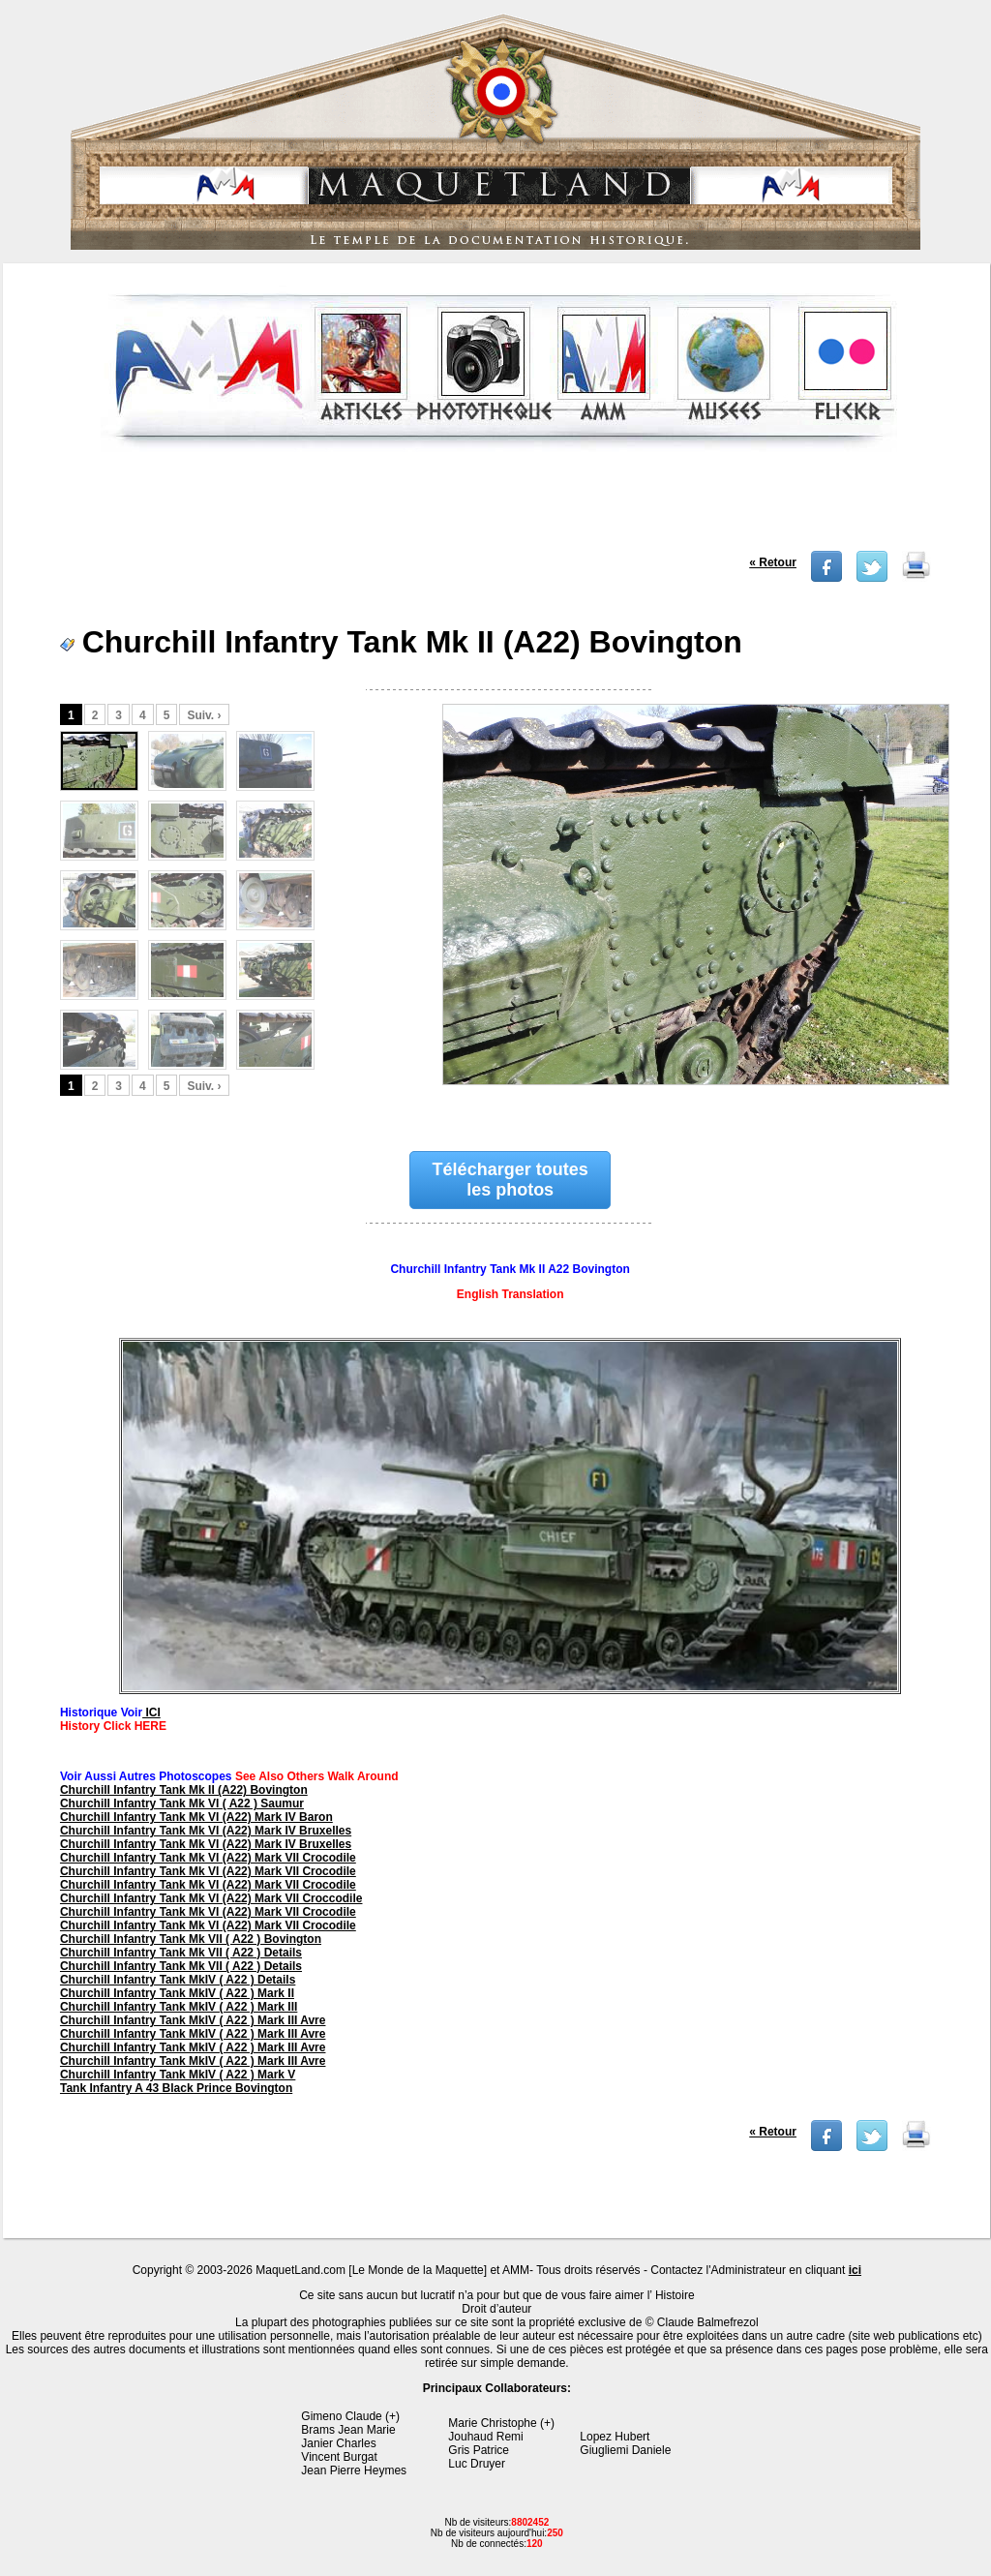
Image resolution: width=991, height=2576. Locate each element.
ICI (151, 1712)
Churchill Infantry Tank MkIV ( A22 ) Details (177, 1979)
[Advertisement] (499, 507)
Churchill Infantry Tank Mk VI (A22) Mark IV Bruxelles (205, 1830)
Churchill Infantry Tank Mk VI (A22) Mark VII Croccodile (211, 1898)
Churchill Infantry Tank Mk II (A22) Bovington (184, 1790)
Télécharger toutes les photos (510, 1179)
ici (855, 2270)
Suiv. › (204, 715)
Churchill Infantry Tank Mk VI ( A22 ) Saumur (182, 1803)
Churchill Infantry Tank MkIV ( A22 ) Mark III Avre (193, 2020)
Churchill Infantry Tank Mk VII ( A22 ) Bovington (190, 1939)
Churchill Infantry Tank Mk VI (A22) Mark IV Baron (196, 1817)
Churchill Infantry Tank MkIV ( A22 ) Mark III (178, 2007)
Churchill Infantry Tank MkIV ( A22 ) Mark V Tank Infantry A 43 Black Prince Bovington (177, 2081)
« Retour (772, 562)
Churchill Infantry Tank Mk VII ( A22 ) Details (181, 1952)
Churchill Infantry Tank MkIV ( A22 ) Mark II (177, 1993)
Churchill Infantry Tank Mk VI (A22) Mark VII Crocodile (208, 1857)
